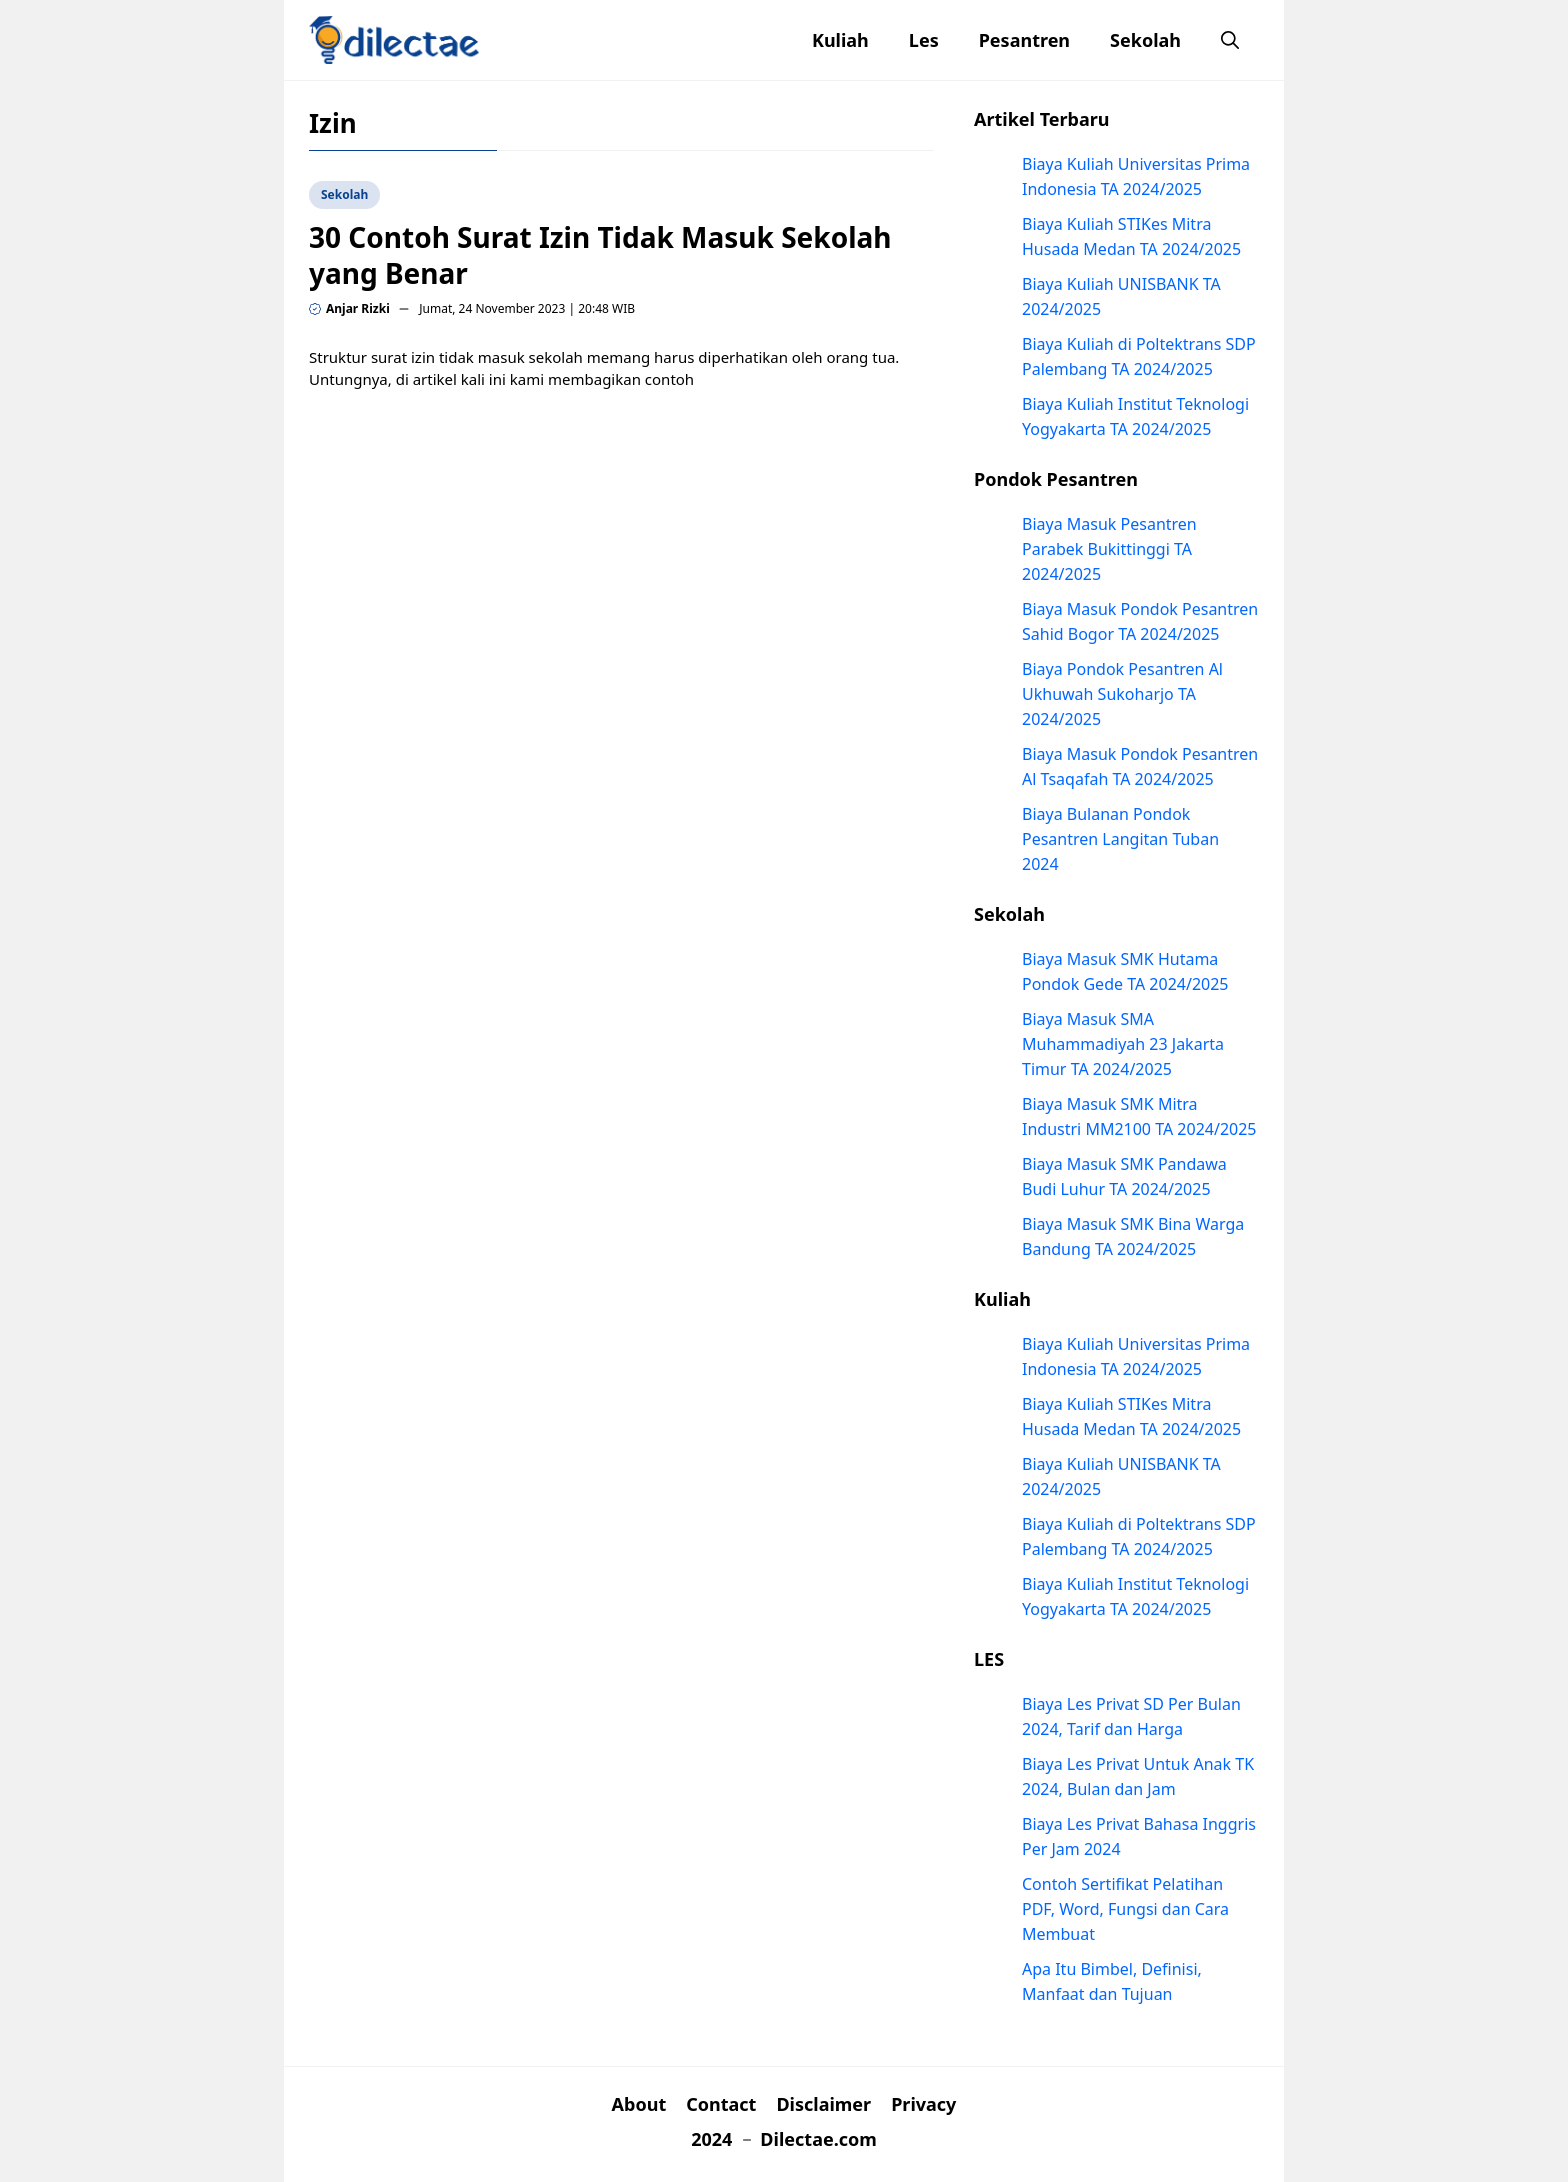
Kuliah (840, 40)
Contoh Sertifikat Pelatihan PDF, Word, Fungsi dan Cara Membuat (1125, 1909)
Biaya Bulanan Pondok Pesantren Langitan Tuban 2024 (1120, 839)
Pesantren (1024, 40)
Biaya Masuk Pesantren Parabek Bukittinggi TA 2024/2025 (1109, 549)
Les (924, 40)
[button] (1230, 40)
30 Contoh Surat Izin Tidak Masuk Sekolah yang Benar (600, 255)
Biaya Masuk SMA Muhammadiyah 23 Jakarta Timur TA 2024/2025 (1123, 1044)
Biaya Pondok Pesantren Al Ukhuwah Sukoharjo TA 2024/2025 (1122, 694)
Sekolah (1145, 40)
